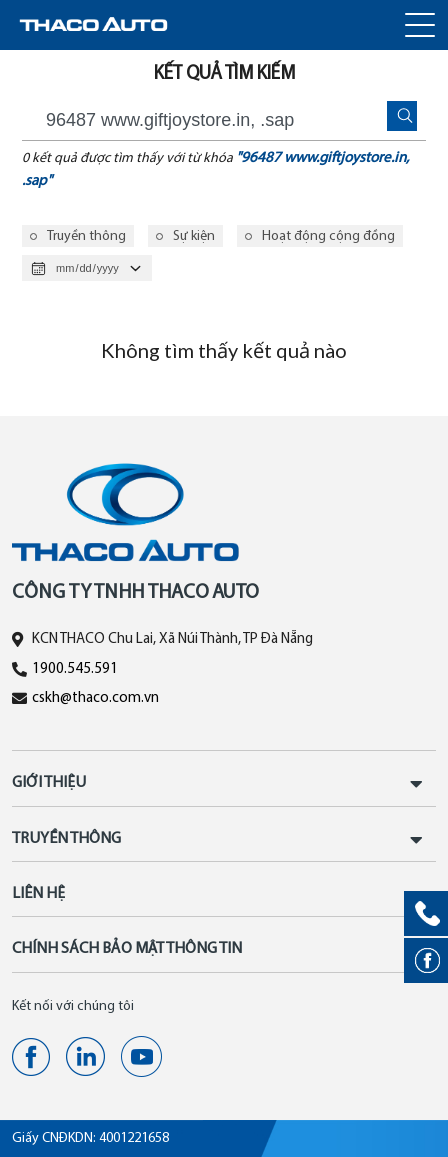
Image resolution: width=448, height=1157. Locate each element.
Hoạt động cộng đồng (328, 236)
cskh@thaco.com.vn (95, 698)
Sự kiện (194, 236)
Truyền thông (86, 236)
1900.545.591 (75, 669)
